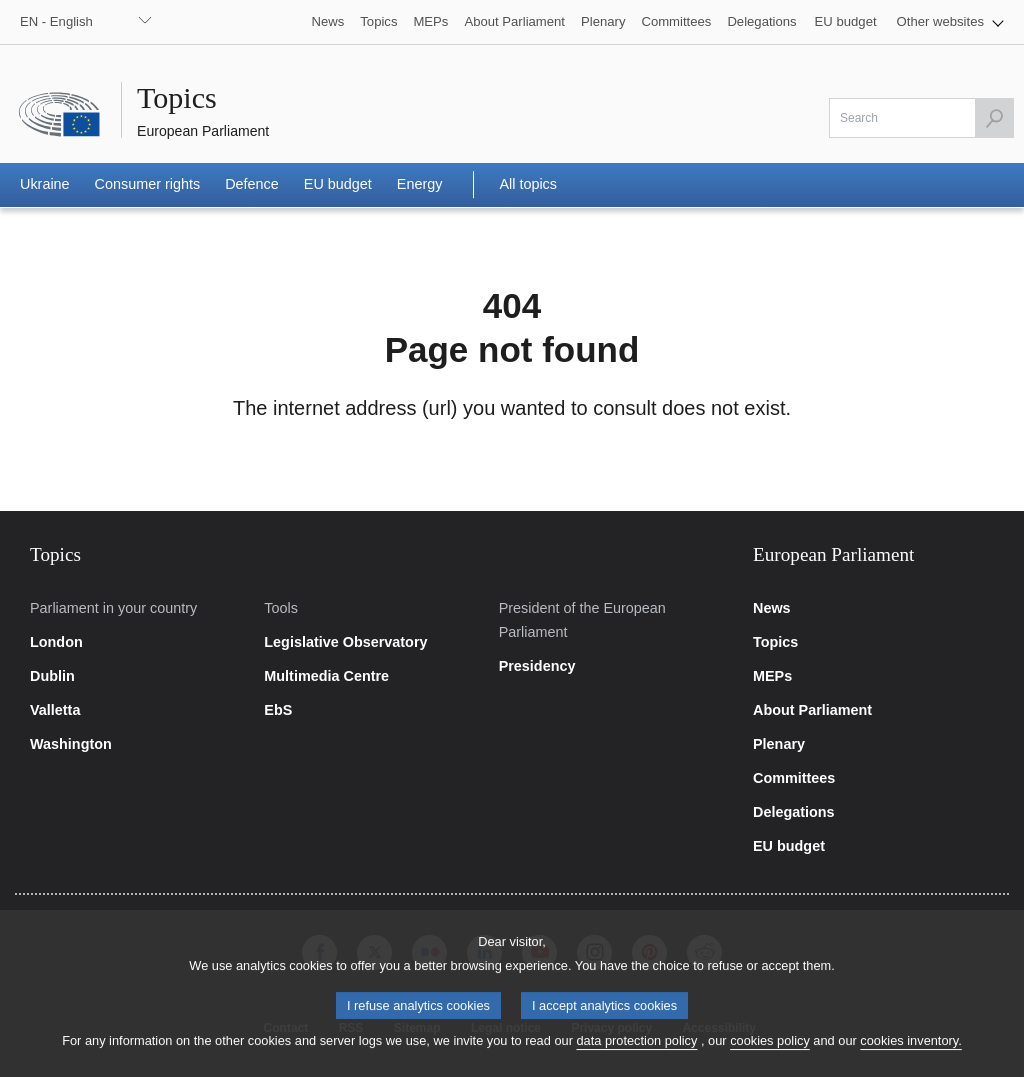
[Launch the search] (994, 118)
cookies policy (770, 1053)
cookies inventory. (910, 1053)
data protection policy (636, 1053)
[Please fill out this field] (921, 118)
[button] (950, 22)
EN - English (56, 21)
